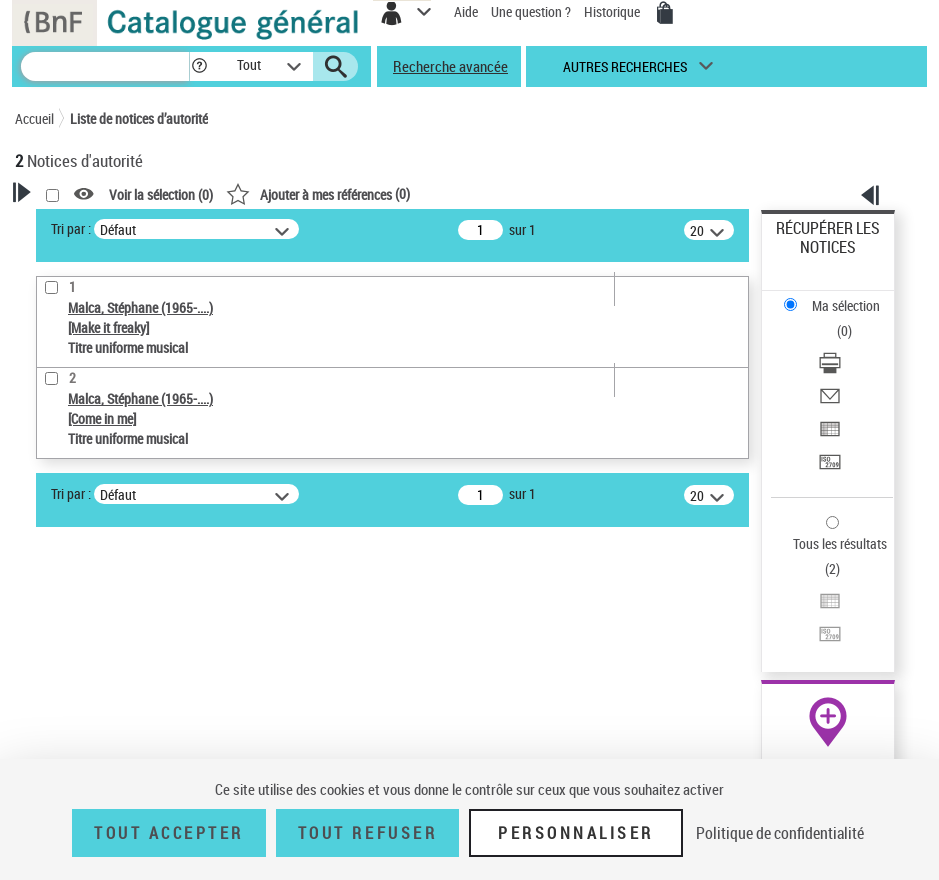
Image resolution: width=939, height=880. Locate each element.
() (318, 193)
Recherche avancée (450, 66)
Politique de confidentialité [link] (780, 833)
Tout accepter (169, 833)
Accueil (34, 118)
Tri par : (71, 228)
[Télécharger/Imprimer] (830, 369)
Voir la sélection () (161, 194)
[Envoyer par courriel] (830, 402)
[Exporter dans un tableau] (830, 435)
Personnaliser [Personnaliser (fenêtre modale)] (576, 833)
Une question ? (531, 11)
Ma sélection (846, 305)
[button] (199, 66)
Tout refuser (367, 833)
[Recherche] (105, 66)
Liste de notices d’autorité (139, 118)
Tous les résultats (840, 543)
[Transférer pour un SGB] (830, 468)
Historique (613, 11)
